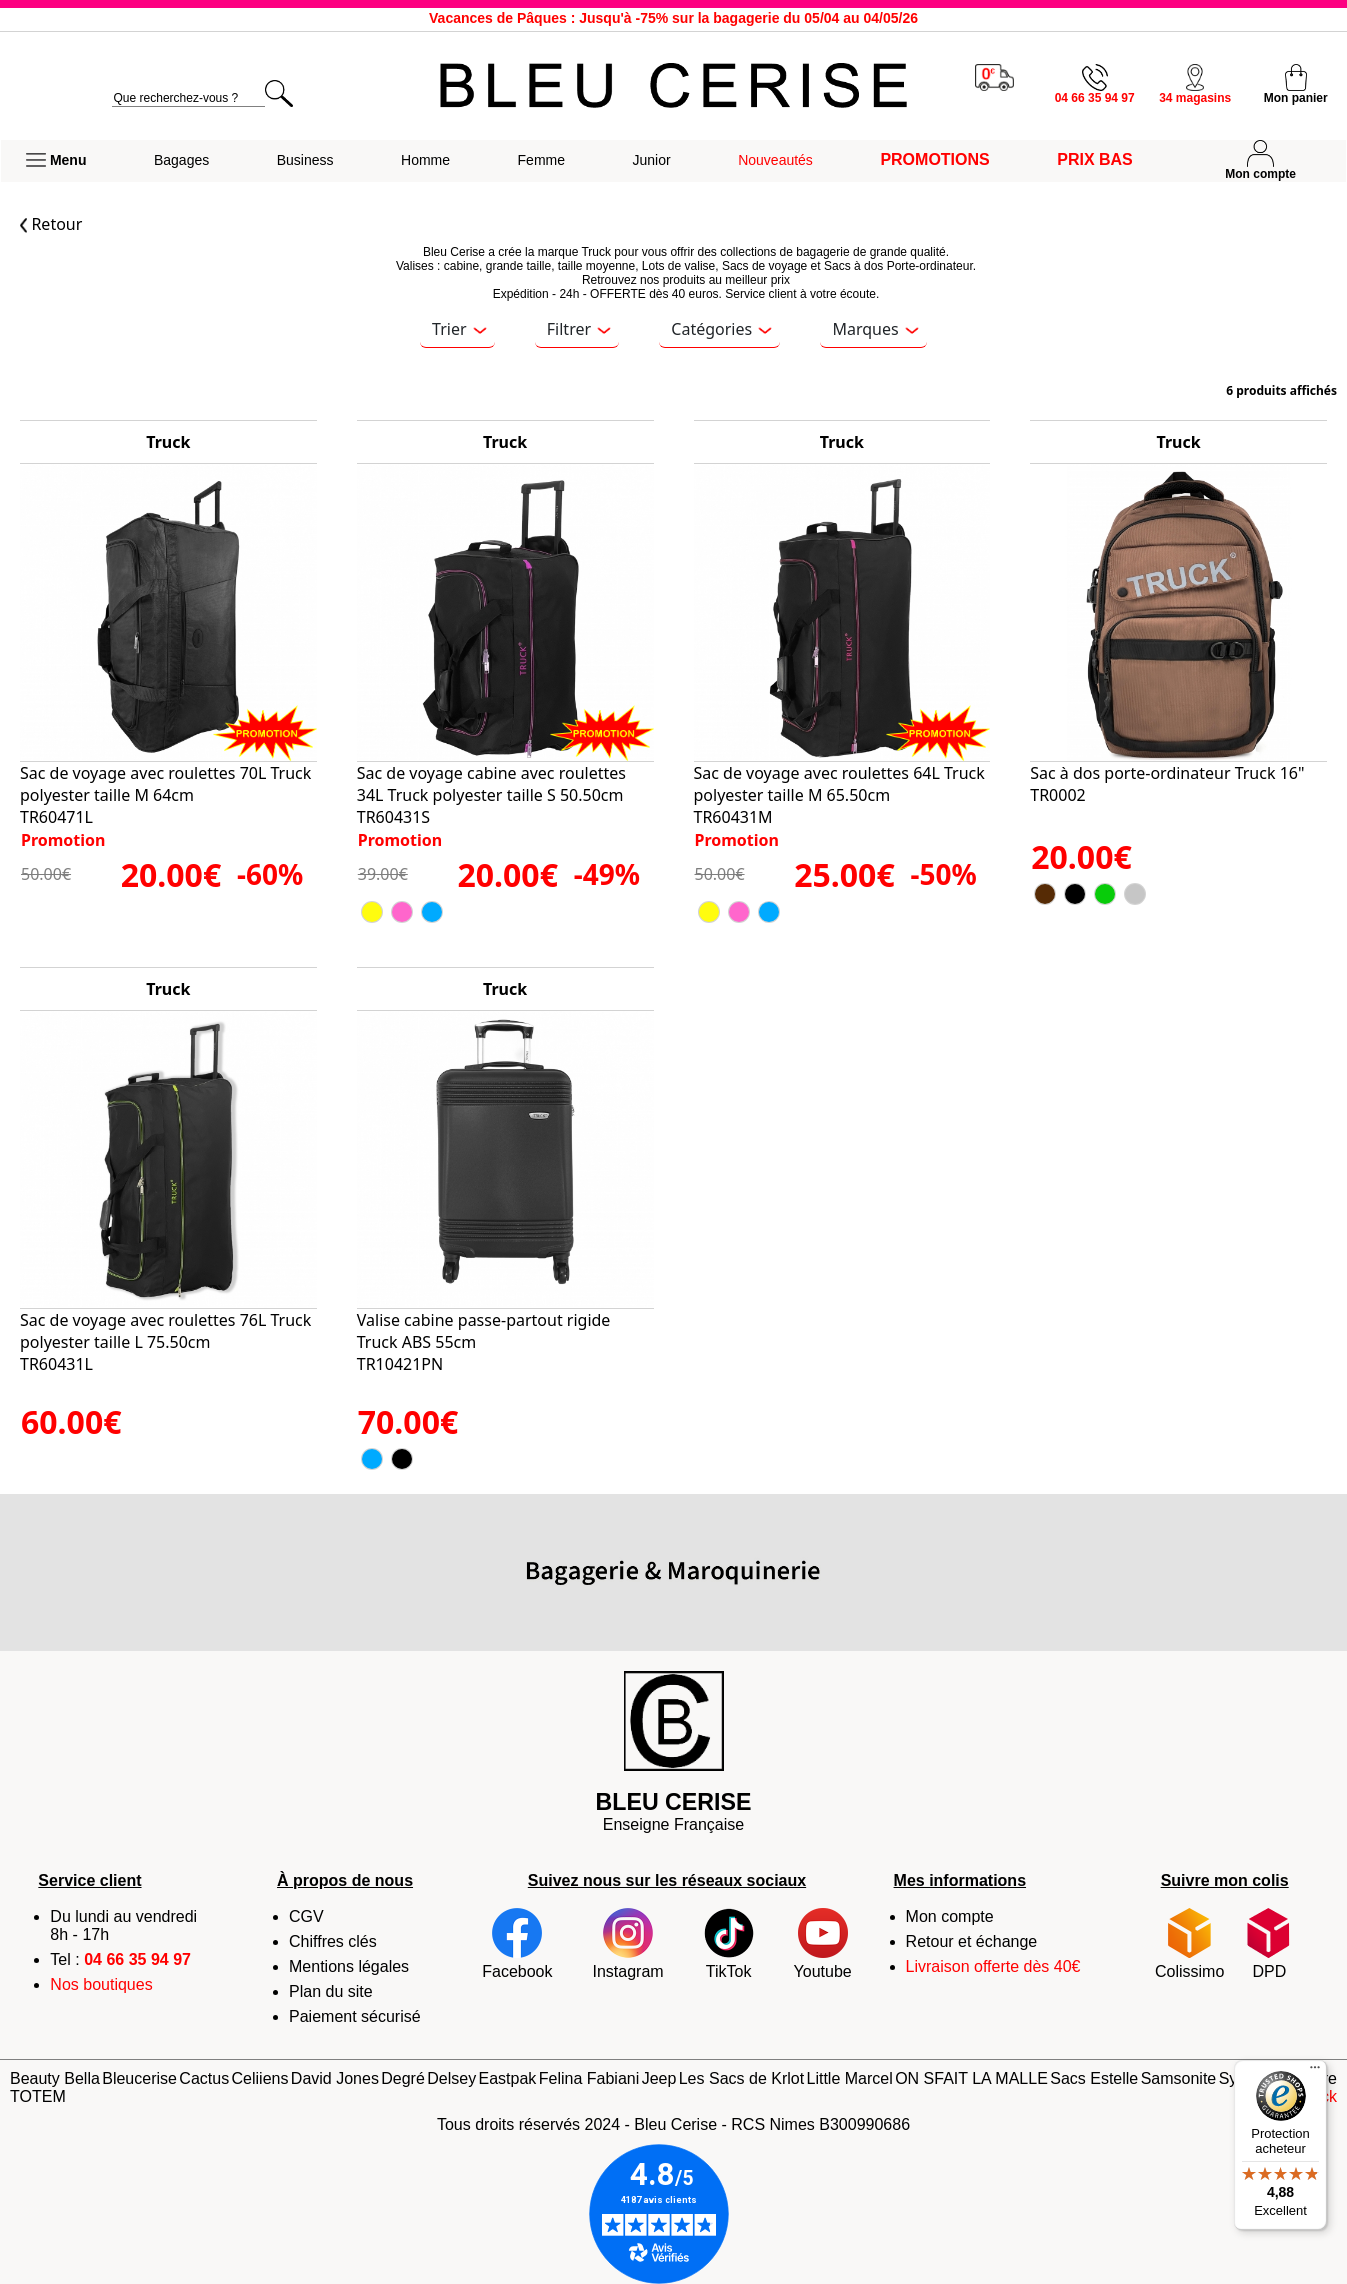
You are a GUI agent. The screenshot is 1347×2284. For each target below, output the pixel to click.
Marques (875, 329)
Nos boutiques (101, 1984)
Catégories (721, 329)
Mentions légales (349, 1966)
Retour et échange (972, 1941)
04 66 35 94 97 (137, 1959)
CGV (306, 1916)
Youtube (823, 1944)
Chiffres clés (333, 1941)
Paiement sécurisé (355, 2016)
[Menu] (1315, 2072)
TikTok (729, 1944)
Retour (51, 224)
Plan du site (331, 1991)
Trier (459, 329)
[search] (188, 98)
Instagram (627, 1944)
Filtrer (579, 329)
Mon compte (950, 1916)
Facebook (517, 1944)
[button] (56, 161)
